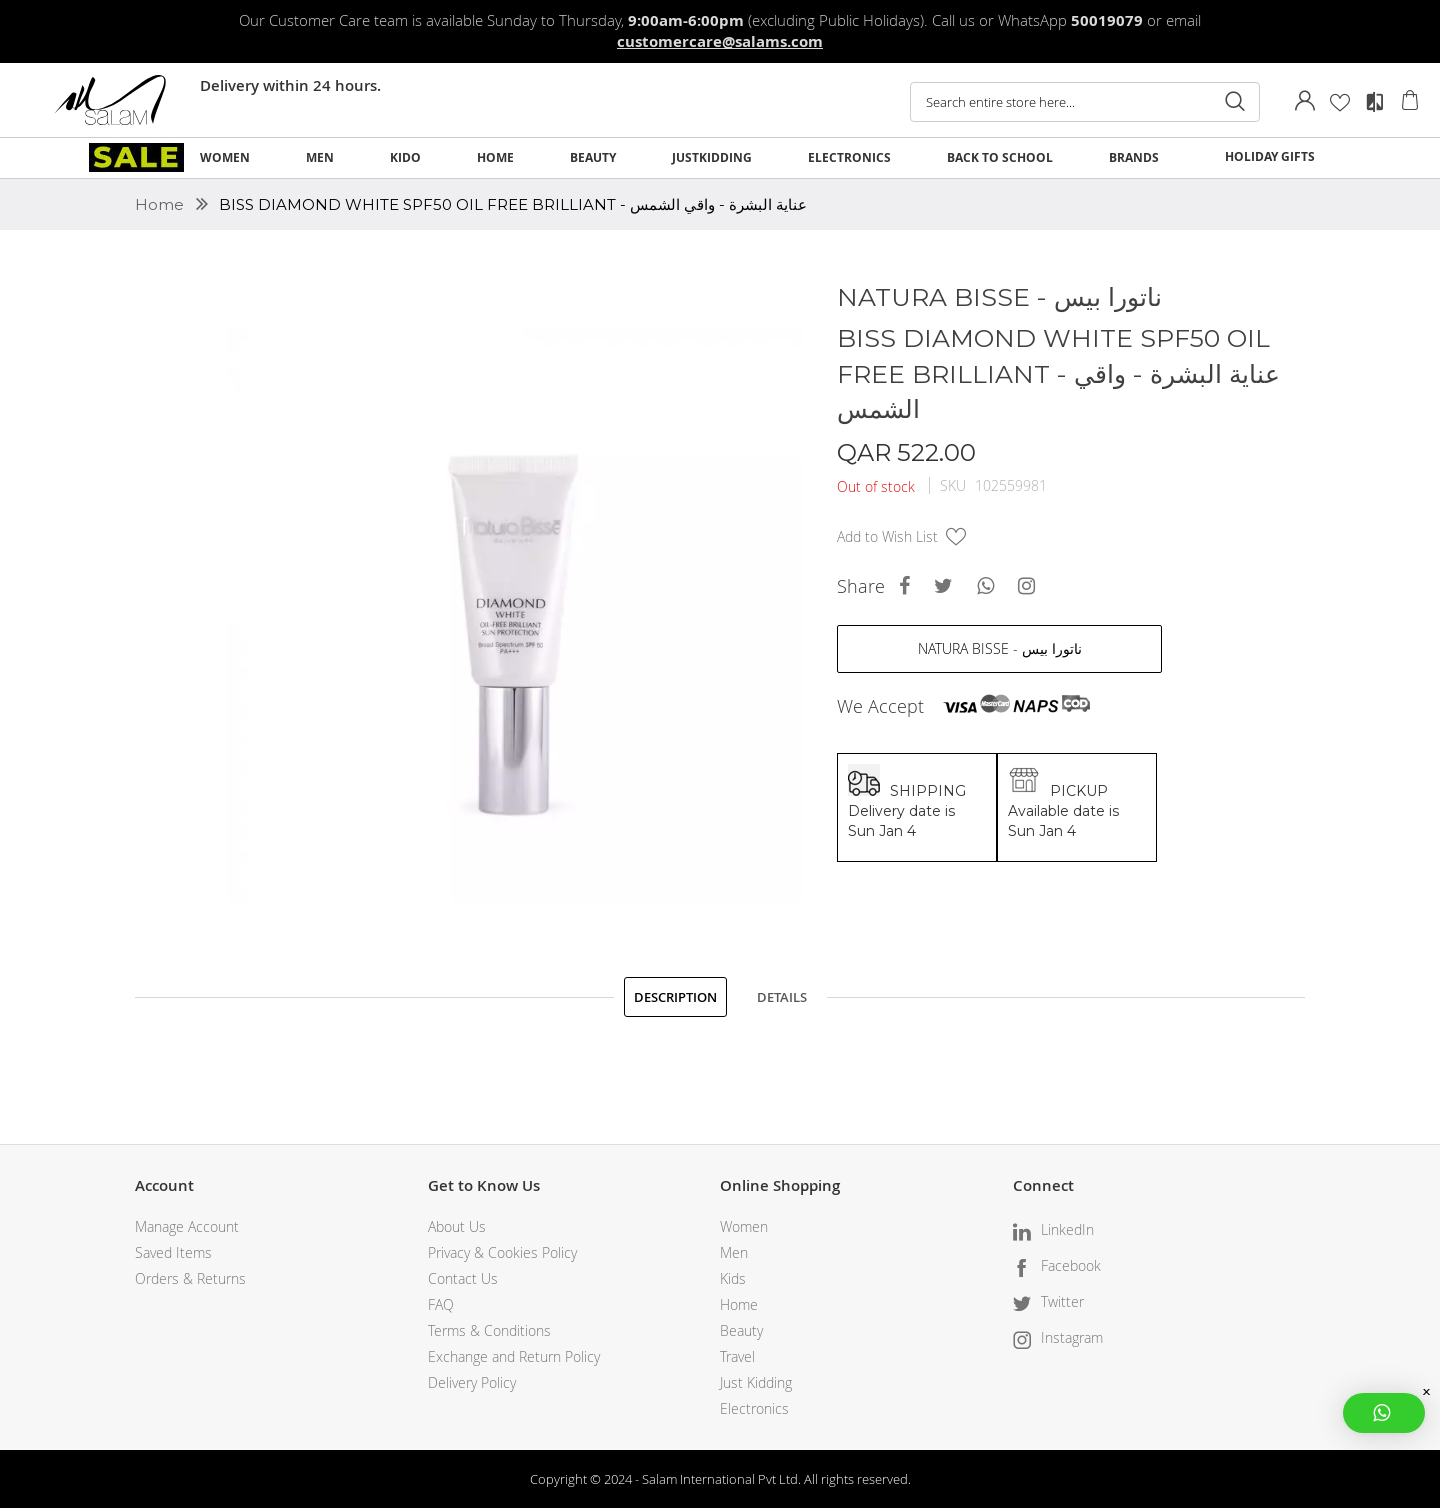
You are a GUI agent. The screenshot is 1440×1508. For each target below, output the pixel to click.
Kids (733, 1278)
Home (161, 204)
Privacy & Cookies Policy (502, 1252)
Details (782, 997)
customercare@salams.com (720, 41)
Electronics (754, 1408)
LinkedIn (1067, 1229)
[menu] (720, 158)
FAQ (441, 1304)
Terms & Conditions (489, 1330)
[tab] (675, 997)
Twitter (1062, 1301)
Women (744, 1226)
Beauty (741, 1330)
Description (675, 997)
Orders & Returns (190, 1278)
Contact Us (463, 1278)
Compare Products (1375, 102)
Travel (737, 1356)
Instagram (1072, 1337)
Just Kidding (756, 1382)
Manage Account (187, 1226)
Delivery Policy (472, 1382)
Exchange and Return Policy (514, 1356)
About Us (457, 1226)
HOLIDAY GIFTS (1270, 156)
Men (734, 1252)
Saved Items (173, 1252)
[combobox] (1085, 102)
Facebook (1071, 1265)
